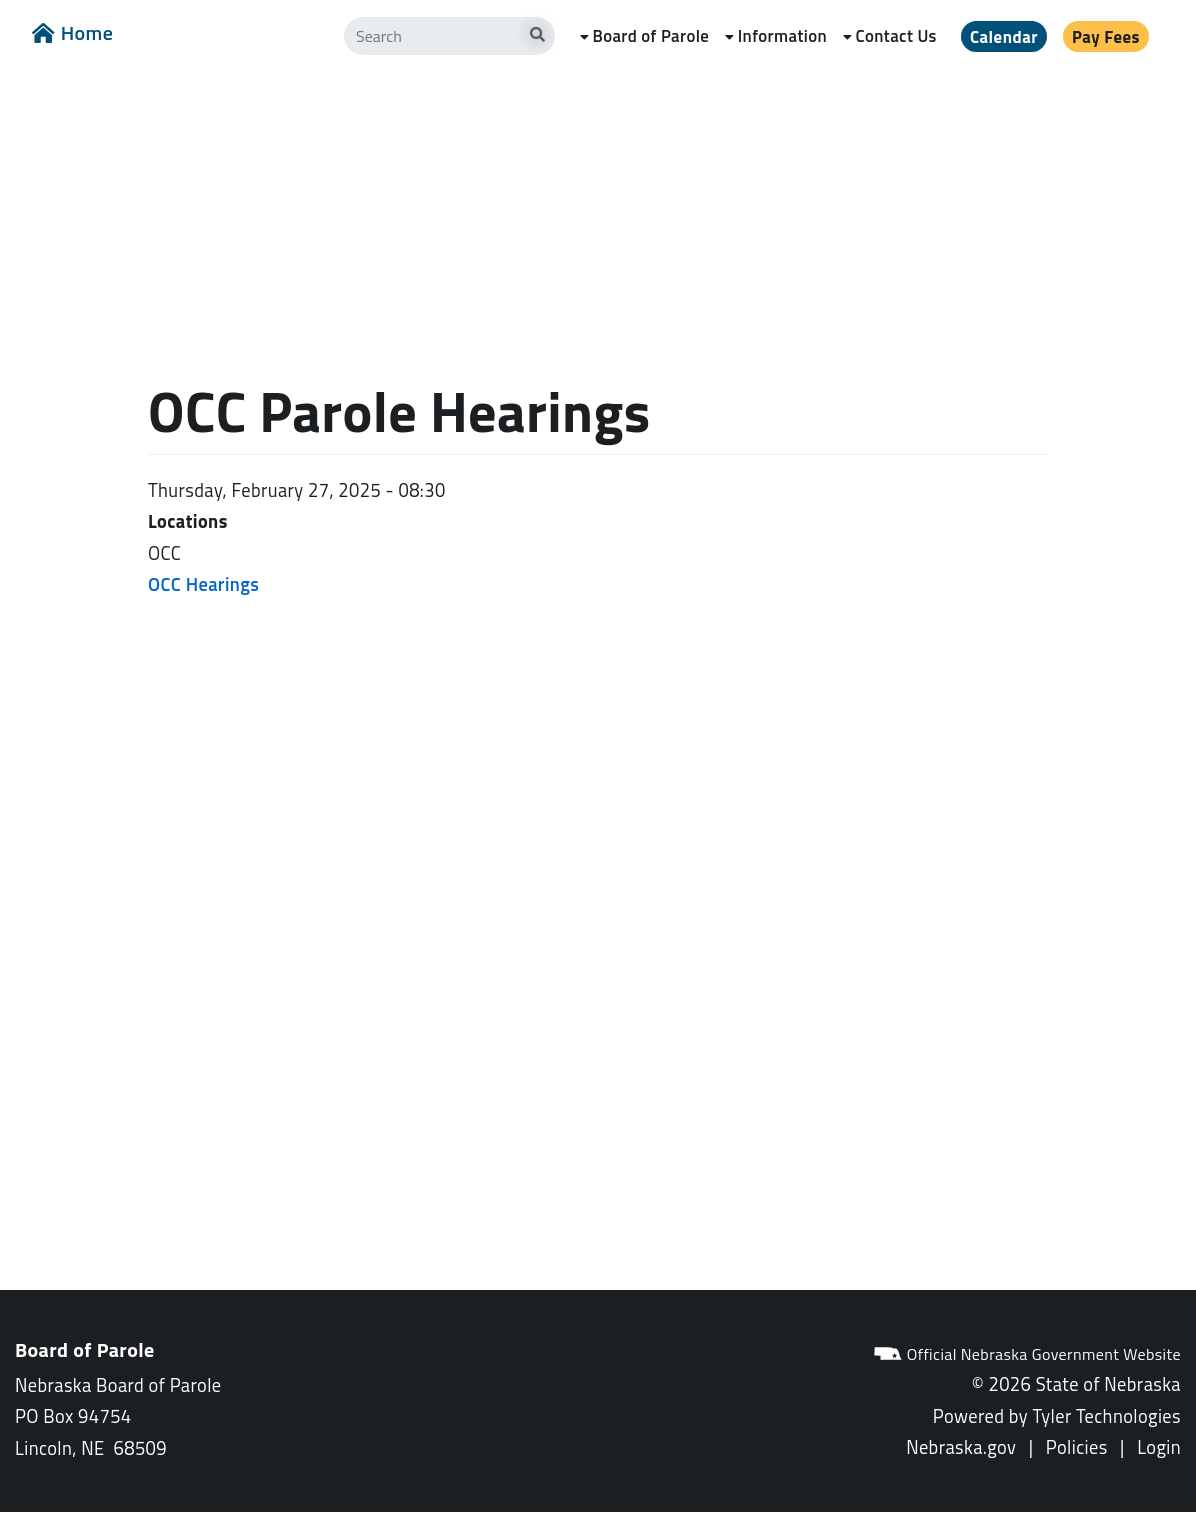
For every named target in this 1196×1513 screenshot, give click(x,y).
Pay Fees (1106, 37)
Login (1159, 1447)
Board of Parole (650, 36)
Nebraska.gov (961, 1447)
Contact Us (896, 36)
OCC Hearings (203, 584)
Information (782, 36)
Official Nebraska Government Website (1027, 1354)
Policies (1077, 1447)
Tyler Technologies (1106, 1416)
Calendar (1004, 37)
